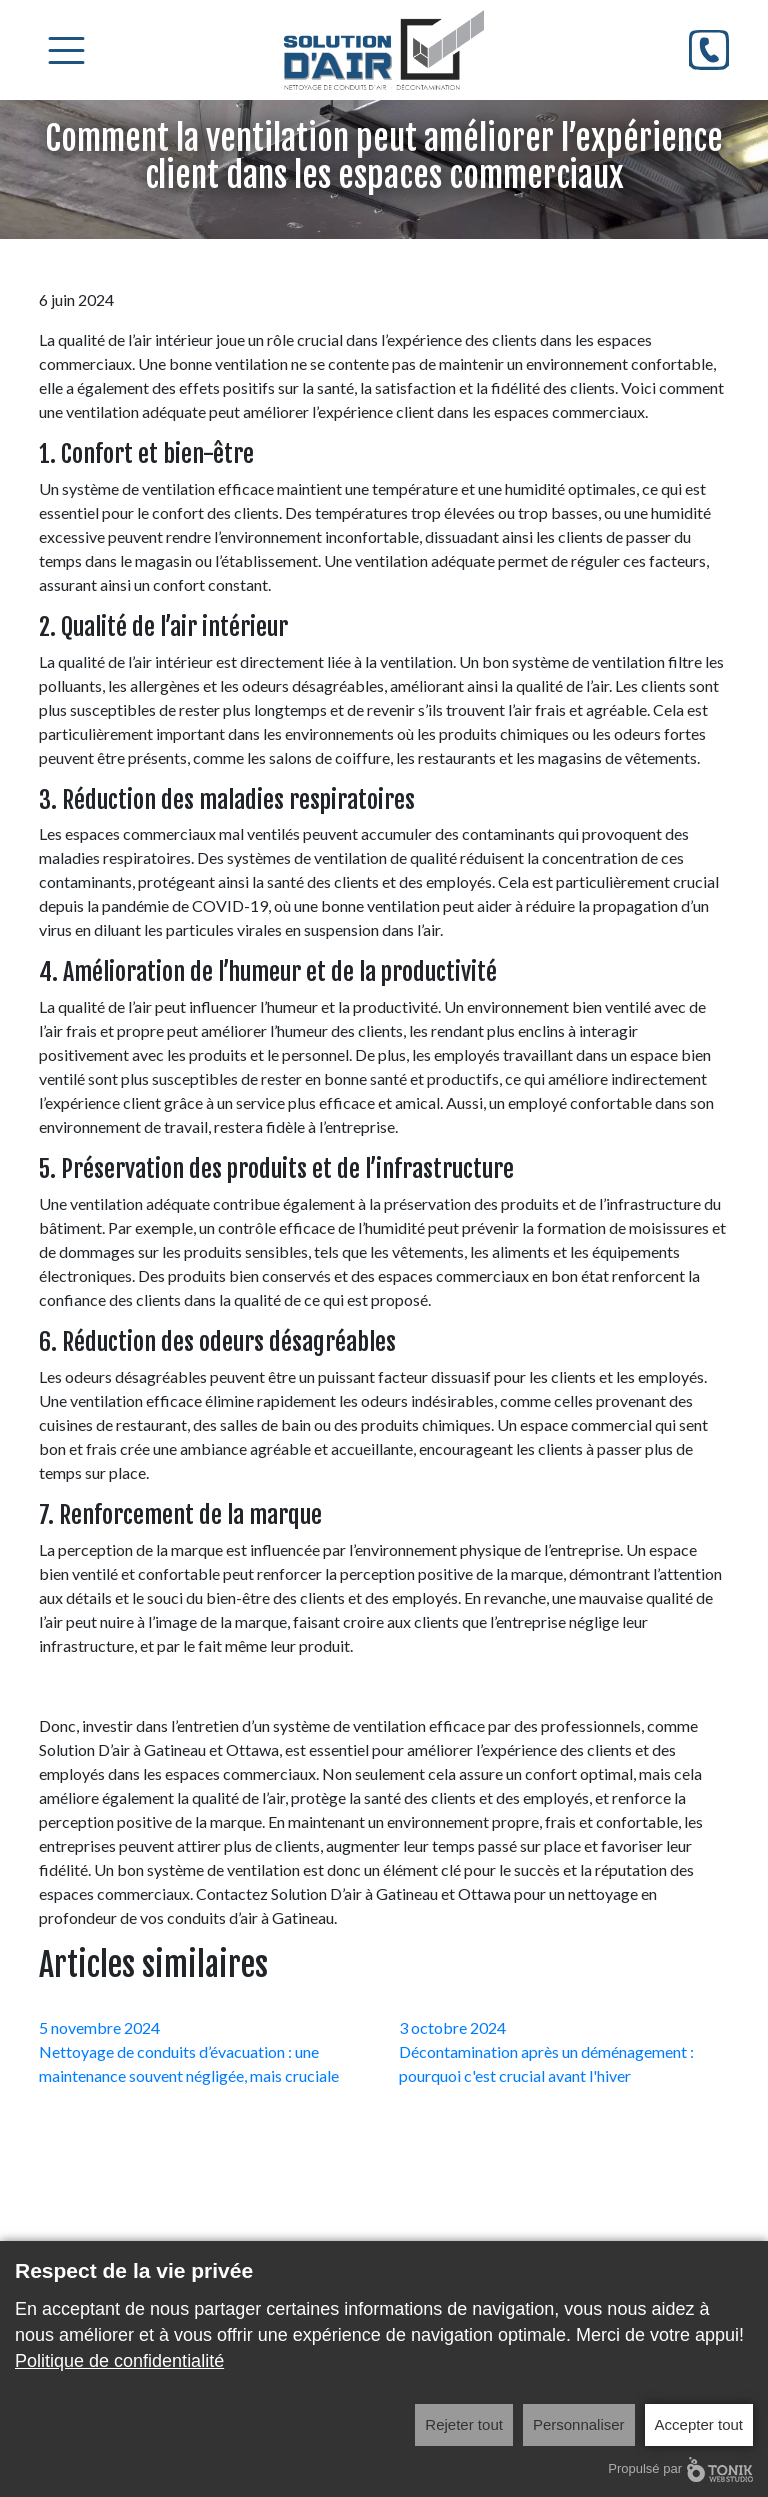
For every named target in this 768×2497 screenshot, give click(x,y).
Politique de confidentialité (119, 2361)
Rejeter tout (464, 2424)
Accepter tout (699, 2424)
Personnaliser (579, 2424)
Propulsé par (680, 2469)
